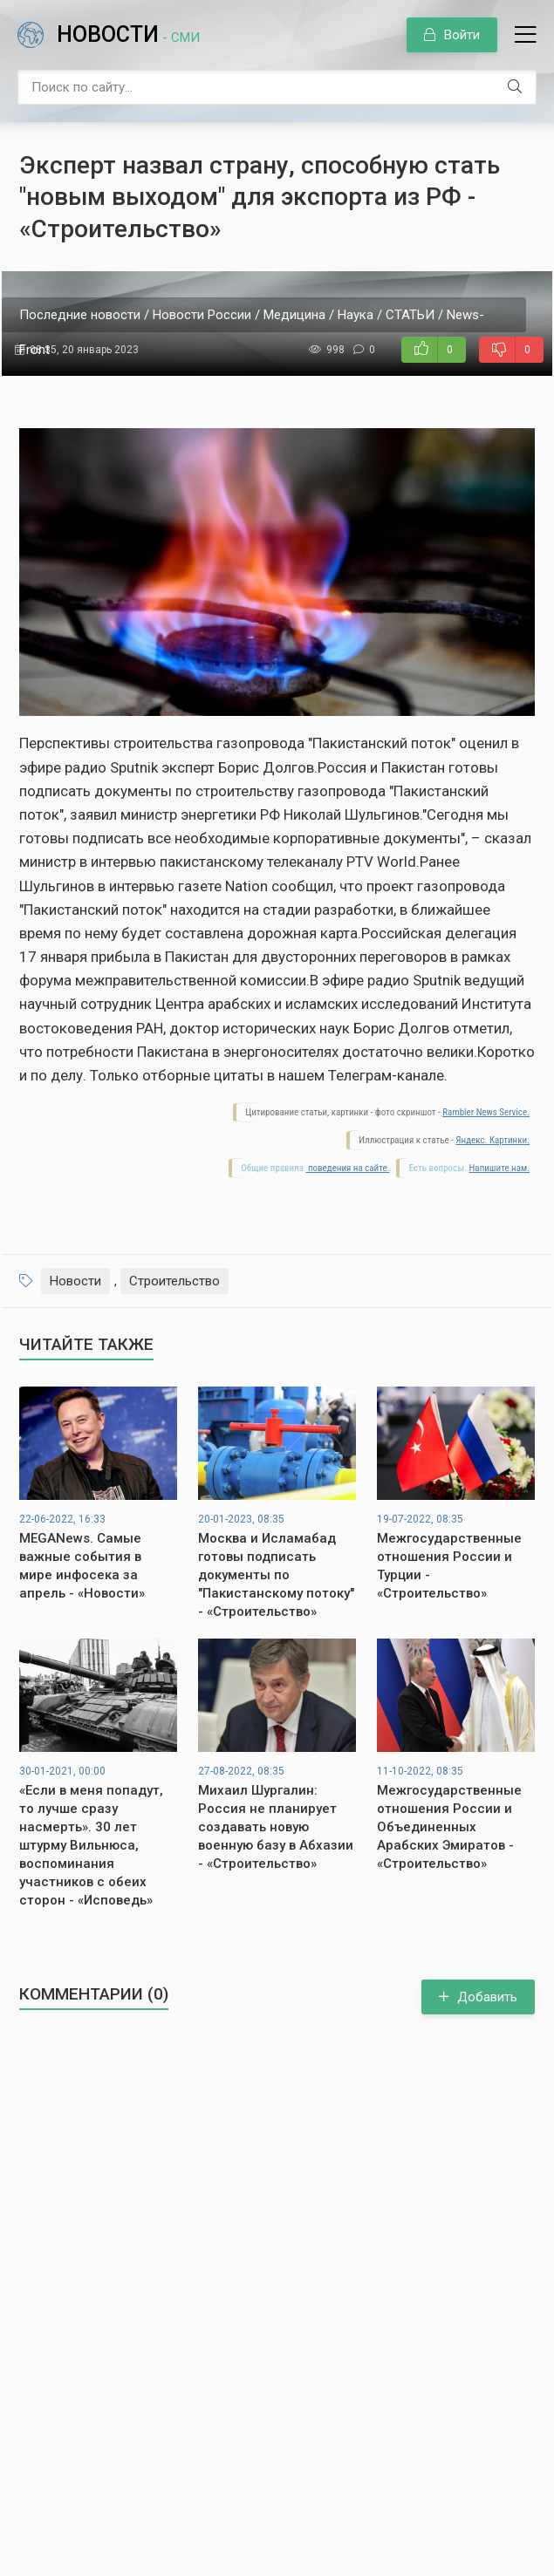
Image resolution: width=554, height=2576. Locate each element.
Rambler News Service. (486, 1112)
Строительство (174, 1281)
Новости (128, 34)
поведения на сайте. (347, 1168)
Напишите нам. (499, 1168)
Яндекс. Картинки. (492, 1140)
